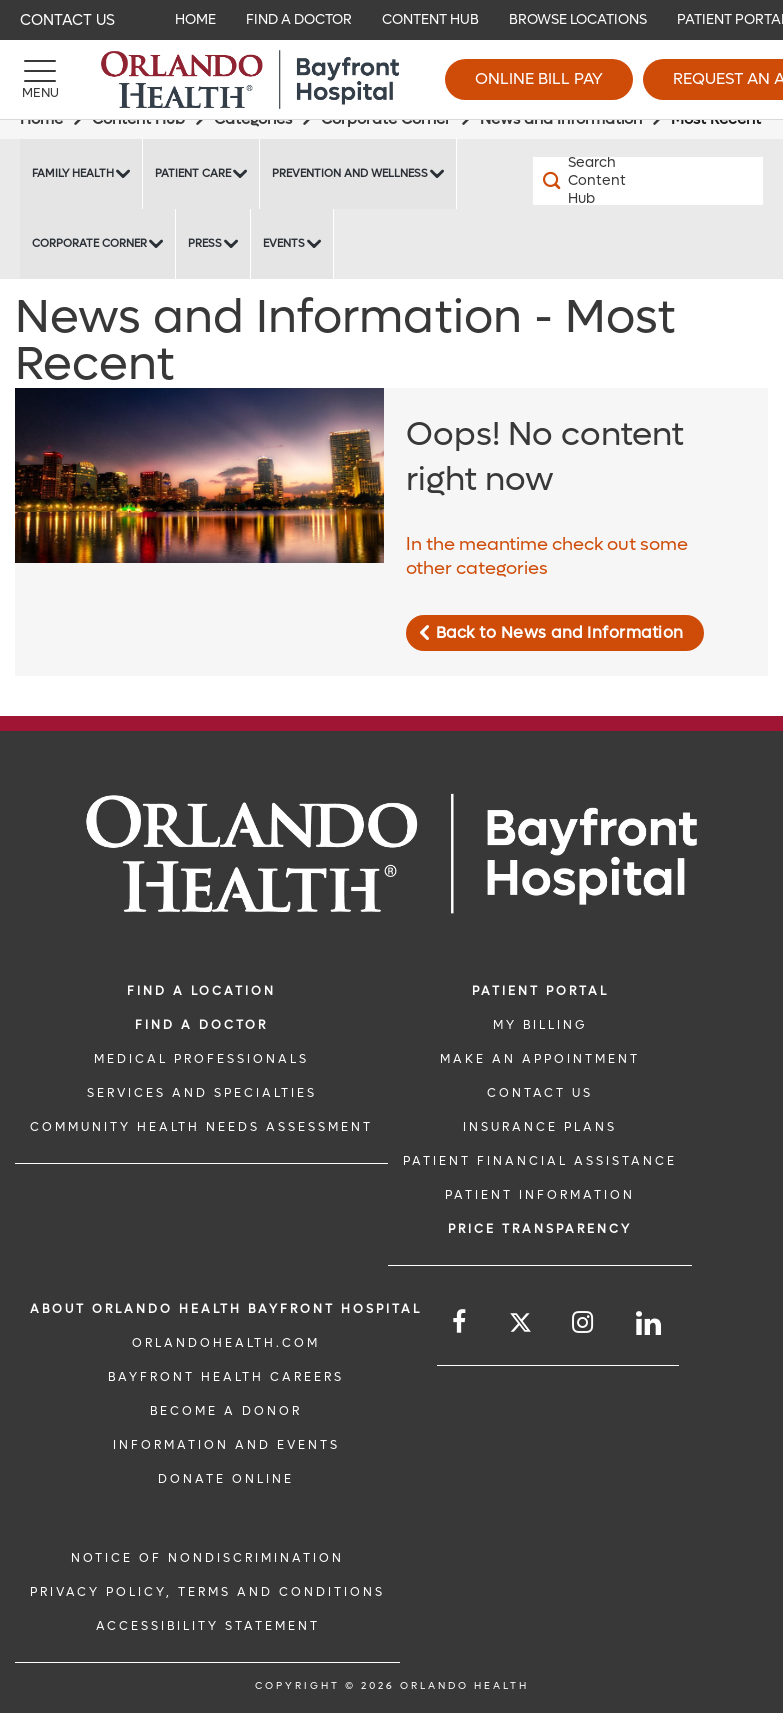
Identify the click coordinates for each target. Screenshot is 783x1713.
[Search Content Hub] (590, 181)
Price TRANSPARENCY (540, 1229)
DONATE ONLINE (226, 1479)
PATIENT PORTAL (540, 991)
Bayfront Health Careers (226, 1377)
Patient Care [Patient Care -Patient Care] (193, 173)
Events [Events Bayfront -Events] (284, 243)
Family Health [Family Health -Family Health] (73, 173)
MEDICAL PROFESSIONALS (201, 1059)
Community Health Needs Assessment (201, 1127)
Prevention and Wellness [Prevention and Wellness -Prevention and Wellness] (350, 173)
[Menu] (40, 80)
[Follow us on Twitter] (520, 1325)
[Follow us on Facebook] (460, 1322)
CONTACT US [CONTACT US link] (540, 1093)
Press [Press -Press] (205, 243)
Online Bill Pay (539, 78)
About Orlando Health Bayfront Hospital (226, 1309)
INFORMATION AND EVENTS (226, 1445)
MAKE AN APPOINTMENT (540, 1059)
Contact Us (67, 20)
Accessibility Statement (208, 1626)
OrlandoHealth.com (226, 1343)
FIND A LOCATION (201, 991)
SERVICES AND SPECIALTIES (202, 1093)
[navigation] (391, 20)
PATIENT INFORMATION (540, 1195)
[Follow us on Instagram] (584, 1322)
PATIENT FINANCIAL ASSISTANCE (540, 1161)
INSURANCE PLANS (540, 1127)
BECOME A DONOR (226, 1411)
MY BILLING (540, 1025)
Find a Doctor (201, 1025)
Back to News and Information (560, 632)
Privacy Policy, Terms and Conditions (207, 1592)
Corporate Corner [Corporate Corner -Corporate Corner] (89, 243)
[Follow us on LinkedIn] (650, 1323)
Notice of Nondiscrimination (207, 1558)
